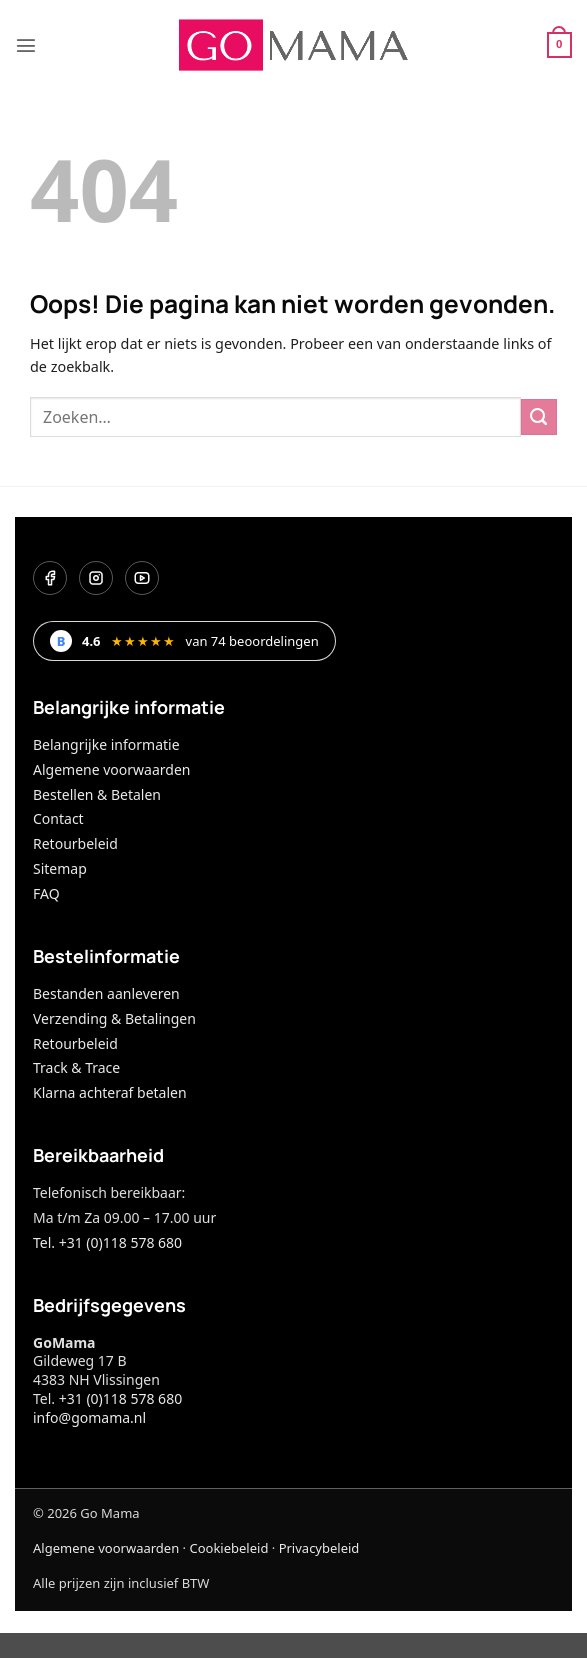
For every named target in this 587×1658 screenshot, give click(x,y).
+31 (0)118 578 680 (120, 1398)
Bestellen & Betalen (97, 794)
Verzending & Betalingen (114, 1018)
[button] (26, 45)
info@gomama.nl (89, 1417)
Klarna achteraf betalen (110, 1092)
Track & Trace (76, 1067)
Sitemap (60, 868)
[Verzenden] (539, 417)
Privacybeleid (319, 1548)
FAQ (46, 893)
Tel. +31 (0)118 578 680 (107, 1242)
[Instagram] (96, 578)
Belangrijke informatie (106, 744)
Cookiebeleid (228, 1548)
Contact (58, 818)
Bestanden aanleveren (106, 993)
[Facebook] (50, 578)
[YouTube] (142, 578)
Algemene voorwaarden (111, 769)
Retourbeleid (75, 843)
